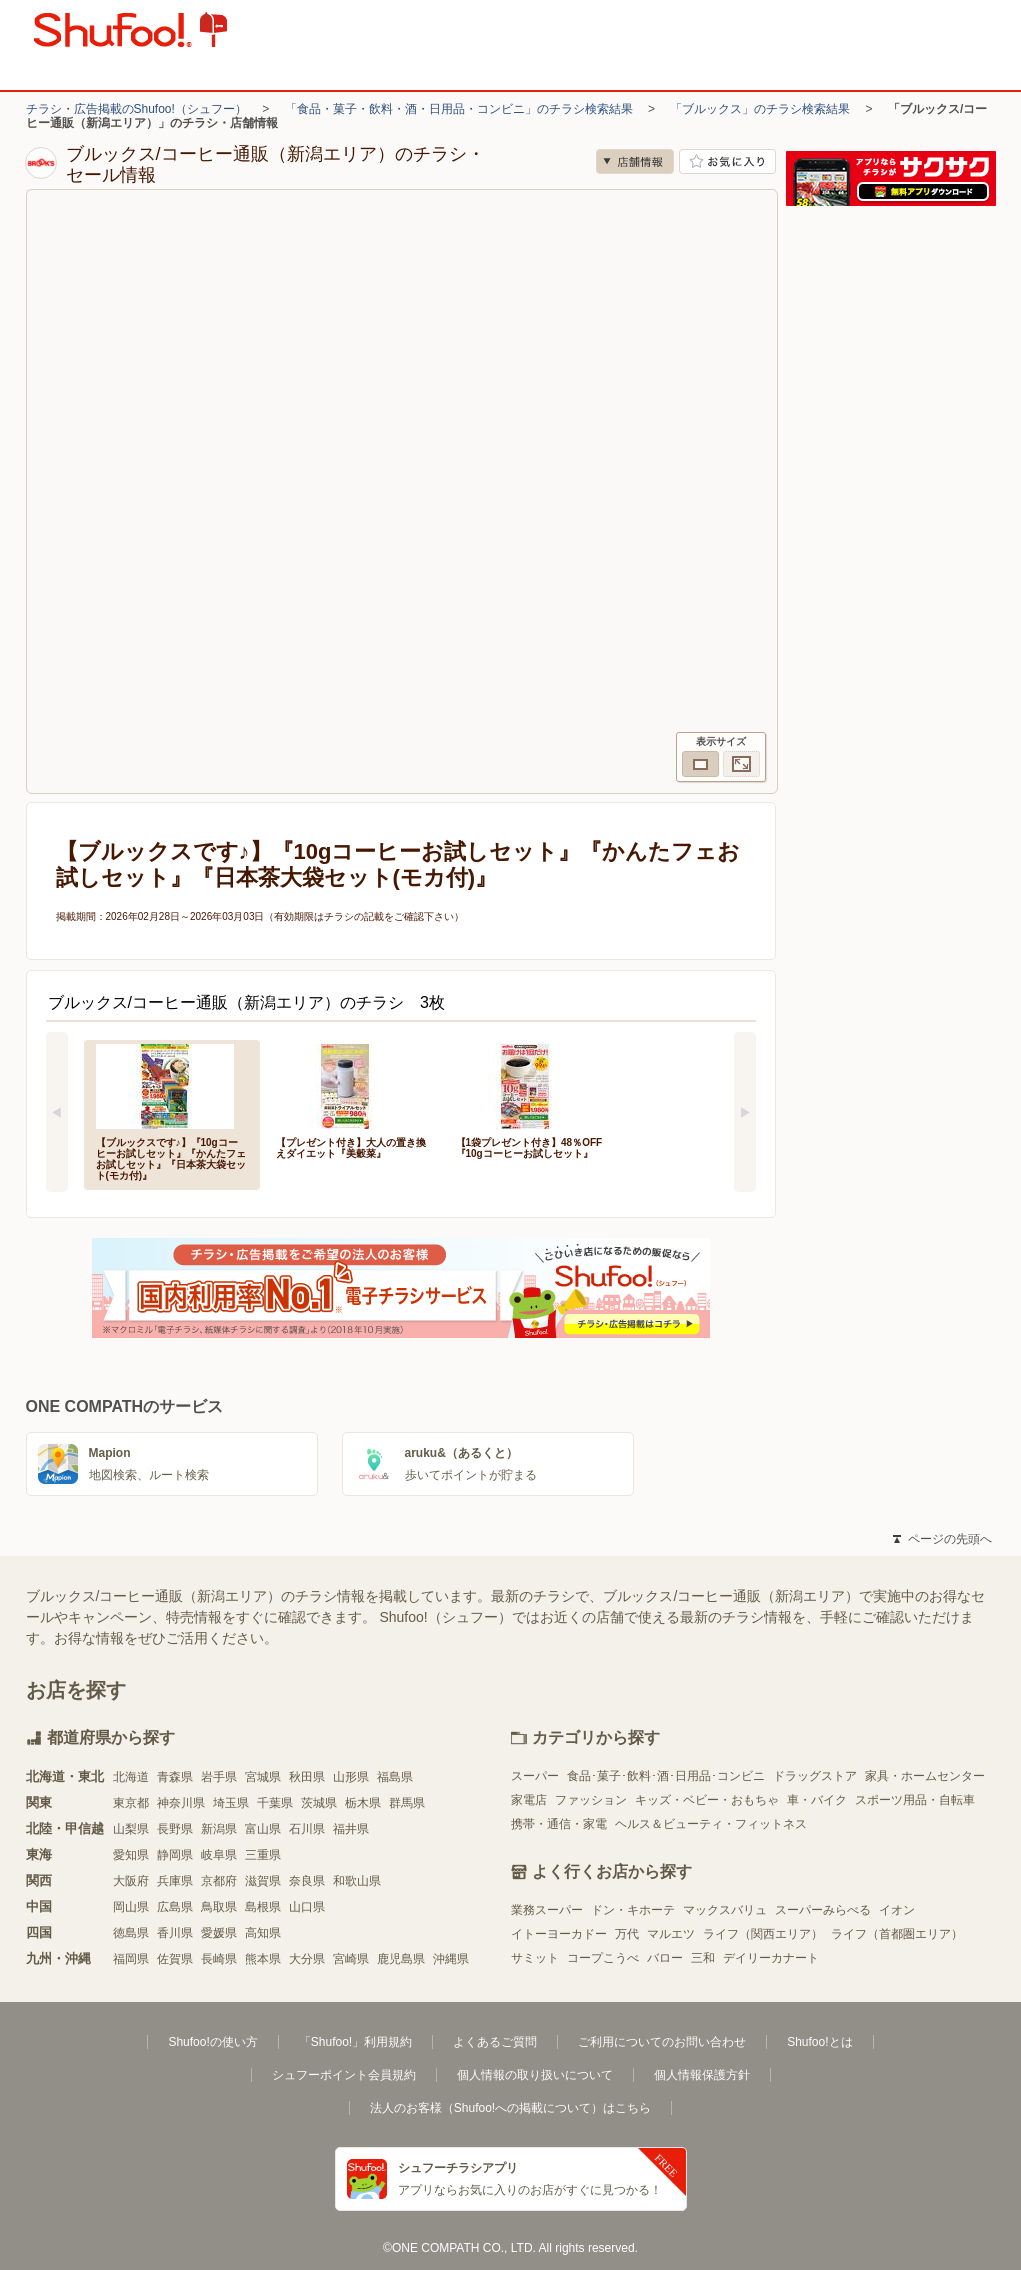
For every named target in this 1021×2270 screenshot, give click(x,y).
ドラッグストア (815, 1776)
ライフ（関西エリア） (763, 1934)
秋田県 (307, 1777)
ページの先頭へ (942, 1539)
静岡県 (175, 1855)
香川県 (175, 1933)
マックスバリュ (725, 1910)
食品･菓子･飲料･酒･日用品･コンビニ (666, 1776)
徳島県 (131, 1933)
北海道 (131, 1777)
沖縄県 (451, 1959)
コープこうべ (603, 1958)
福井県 (351, 1829)
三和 (703, 1958)
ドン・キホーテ (633, 1910)
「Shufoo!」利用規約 (355, 2042)
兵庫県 (175, 1881)
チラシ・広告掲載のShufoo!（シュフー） (136, 109)
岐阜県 (219, 1855)
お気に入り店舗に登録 (727, 161)
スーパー (535, 1776)
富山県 (263, 1829)
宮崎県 (351, 1959)
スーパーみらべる (823, 1910)
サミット (535, 1958)
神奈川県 (181, 1803)
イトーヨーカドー (559, 1934)
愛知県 (131, 1855)
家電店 (529, 1800)
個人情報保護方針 (702, 2075)
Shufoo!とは (819, 2042)
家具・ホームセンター (925, 1776)
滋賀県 (263, 1881)
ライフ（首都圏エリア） (897, 1934)
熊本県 (263, 1959)
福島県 (395, 1777)
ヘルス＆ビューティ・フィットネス (711, 1824)
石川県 (307, 1829)
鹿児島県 (401, 1959)
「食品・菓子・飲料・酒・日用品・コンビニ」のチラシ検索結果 (459, 109)
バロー (665, 1958)
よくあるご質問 (495, 2042)
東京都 (131, 1803)
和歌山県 (357, 1881)
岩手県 (219, 1777)
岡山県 (131, 1907)
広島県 (175, 1907)
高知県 (263, 1933)
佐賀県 (175, 1959)
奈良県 (307, 1881)
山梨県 (131, 1829)
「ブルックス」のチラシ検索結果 (760, 109)
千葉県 (275, 1803)
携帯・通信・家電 (559, 1824)
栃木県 (363, 1803)
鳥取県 (219, 1907)
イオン (897, 1910)
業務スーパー (547, 1910)
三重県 (263, 1855)
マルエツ (671, 1934)
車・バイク (817, 1800)
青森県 (175, 1777)
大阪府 (131, 1881)
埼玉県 (231, 1803)
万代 (627, 1934)
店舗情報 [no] (635, 161)
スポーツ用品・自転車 (915, 1800)
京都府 (219, 1881)
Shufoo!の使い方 (212, 2042)
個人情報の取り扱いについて (535, 2075)
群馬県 (407, 1803)
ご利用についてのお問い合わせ (662, 2042)
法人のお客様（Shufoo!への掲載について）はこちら (510, 2108)
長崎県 (219, 1959)
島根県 (263, 1907)
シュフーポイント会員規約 (344, 2075)
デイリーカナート (771, 1958)
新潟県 (219, 1829)
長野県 (175, 1829)
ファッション (591, 1800)
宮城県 (263, 1777)
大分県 (307, 1959)
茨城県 (319, 1803)
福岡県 (131, 1959)
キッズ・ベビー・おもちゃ (707, 1800)
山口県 (307, 1907)
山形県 (351, 1777)
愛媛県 (219, 1933)
